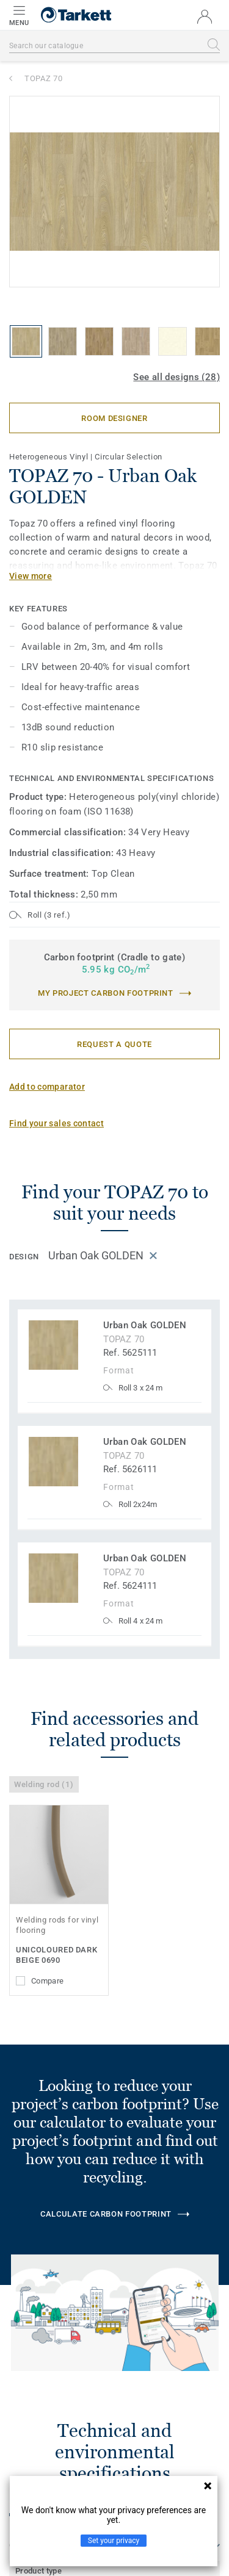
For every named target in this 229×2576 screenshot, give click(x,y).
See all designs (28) (176, 377)
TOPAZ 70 (43, 78)
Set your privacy (113, 2540)
